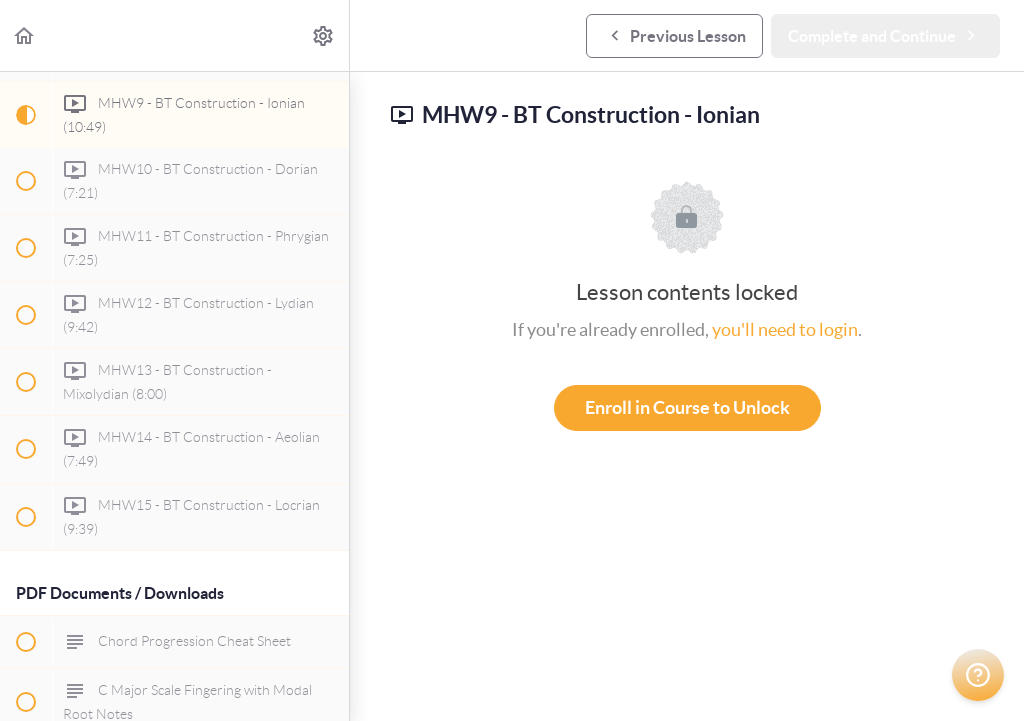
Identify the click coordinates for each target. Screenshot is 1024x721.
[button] (25, 35)
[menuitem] (324, 35)
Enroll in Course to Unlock (687, 407)
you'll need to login (785, 329)
